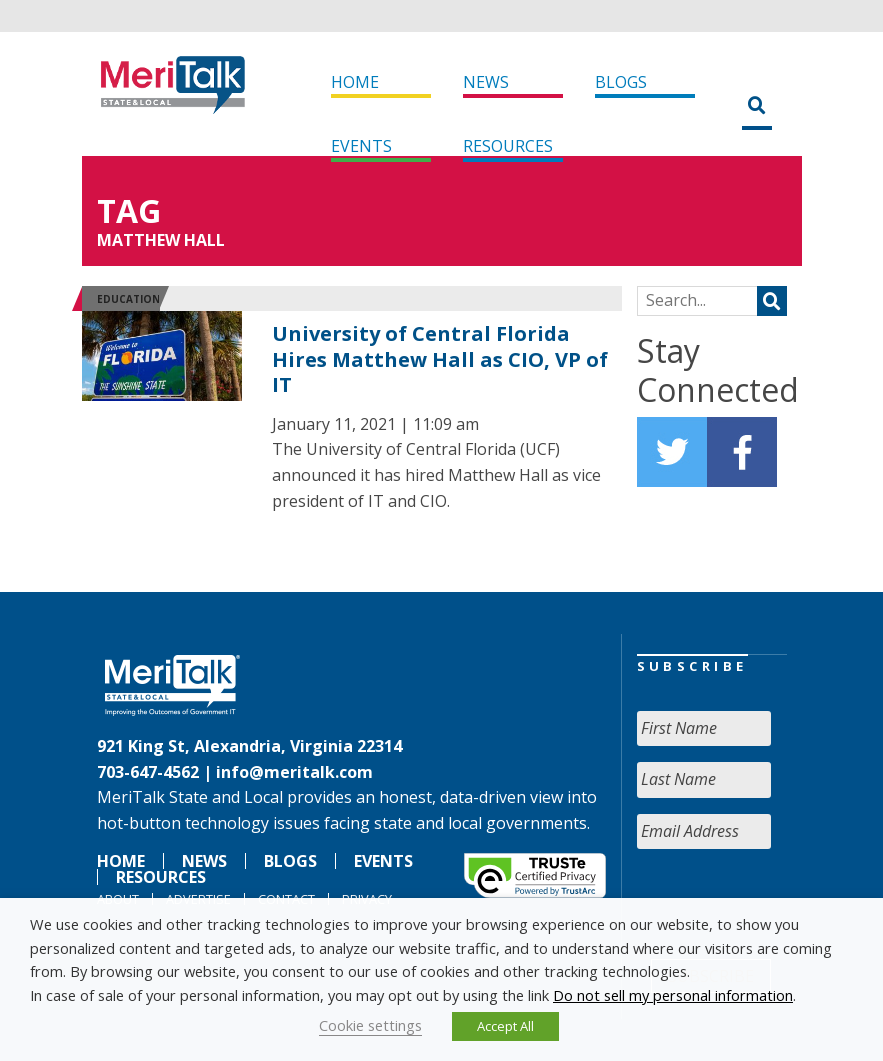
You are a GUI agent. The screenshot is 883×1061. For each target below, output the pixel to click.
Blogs (621, 82)
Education (128, 299)
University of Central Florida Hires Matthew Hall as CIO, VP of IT (440, 359)
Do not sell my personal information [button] (673, 995)
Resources (508, 146)
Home (355, 82)
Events (361, 146)
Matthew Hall (161, 240)
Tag (129, 210)
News (486, 82)
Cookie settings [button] (370, 1025)
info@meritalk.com (294, 772)
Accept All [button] (505, 1026)
